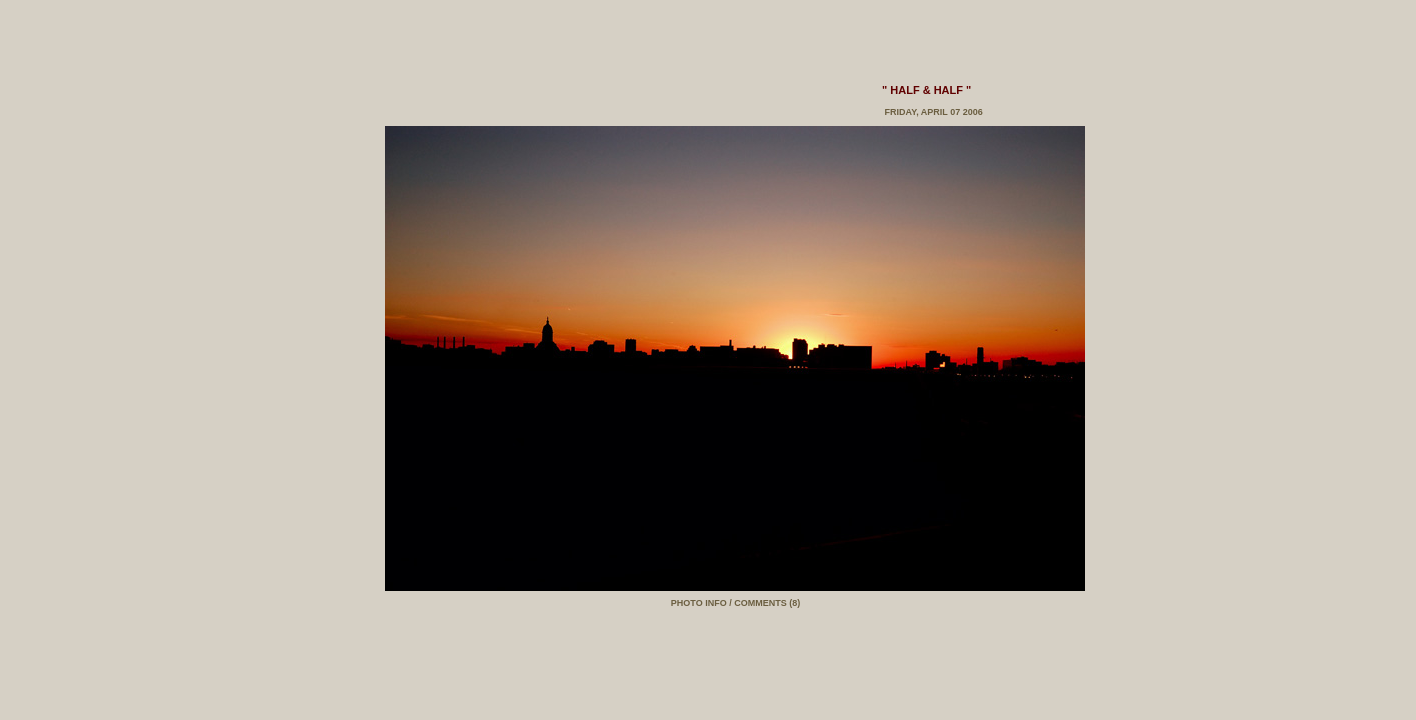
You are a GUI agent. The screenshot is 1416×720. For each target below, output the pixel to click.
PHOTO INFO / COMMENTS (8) (735, 603)
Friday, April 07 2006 (932, 112)
